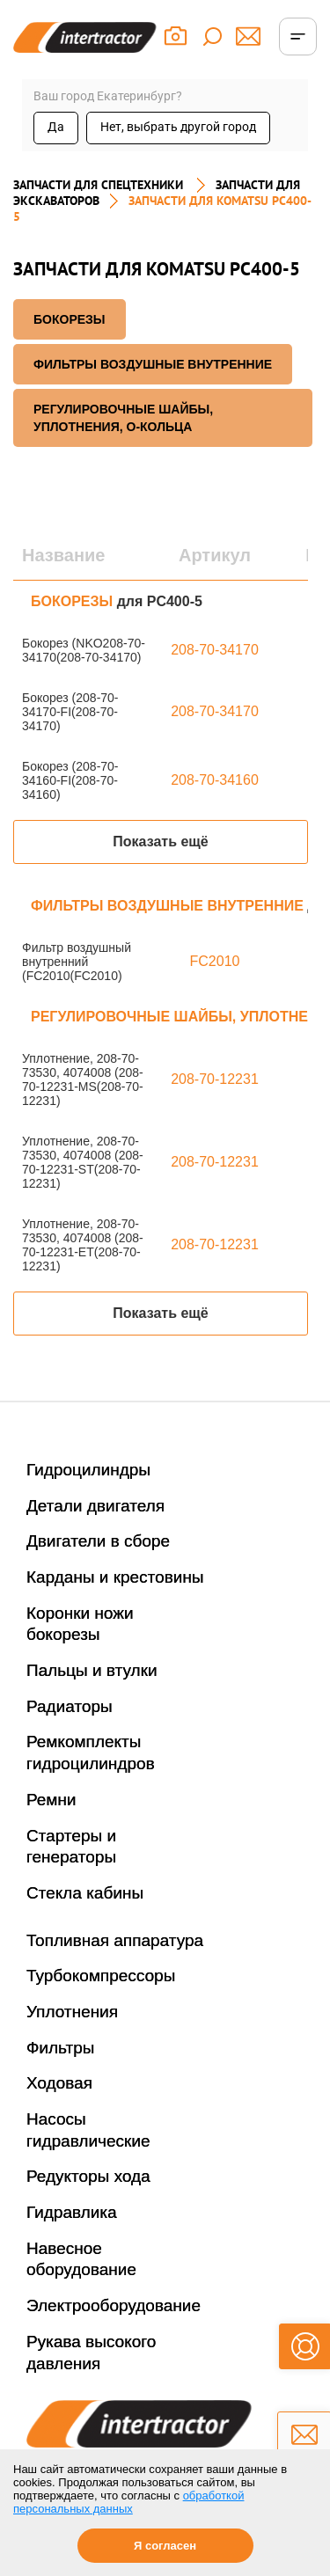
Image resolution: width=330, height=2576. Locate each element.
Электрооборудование (113, 2305)
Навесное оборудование (81, 2259)
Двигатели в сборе (98, 1541)
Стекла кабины (84, 1893)
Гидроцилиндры (88, 1469)
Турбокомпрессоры (100, 1975)
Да (56, 127)
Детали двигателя (95, 1506)
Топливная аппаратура (114, 1940)
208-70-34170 (215, 649)
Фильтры (60, 2047)
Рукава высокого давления (91, 2352)
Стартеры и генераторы (71, 1846)
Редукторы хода (88, 2176)
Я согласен (165, 2545)
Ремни (51, 1799)
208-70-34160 (215, 779)
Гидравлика (71, 2212)
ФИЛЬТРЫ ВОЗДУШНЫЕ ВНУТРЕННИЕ (152, 364)
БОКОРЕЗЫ (69, 319)
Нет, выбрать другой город (178, 127)
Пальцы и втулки (92, 1670)
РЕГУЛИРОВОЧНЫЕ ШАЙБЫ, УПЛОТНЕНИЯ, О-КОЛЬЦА (123, 418)
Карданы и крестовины (115, 1577)
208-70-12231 (215, 1079)
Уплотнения (72, 2011)
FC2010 (215, 961)
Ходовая (59, 2083)
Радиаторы (69, 1706)
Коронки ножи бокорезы (80, 1624)
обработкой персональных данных (128, 2502)
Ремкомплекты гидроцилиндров (90, 1752)
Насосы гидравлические (88, 2130)
